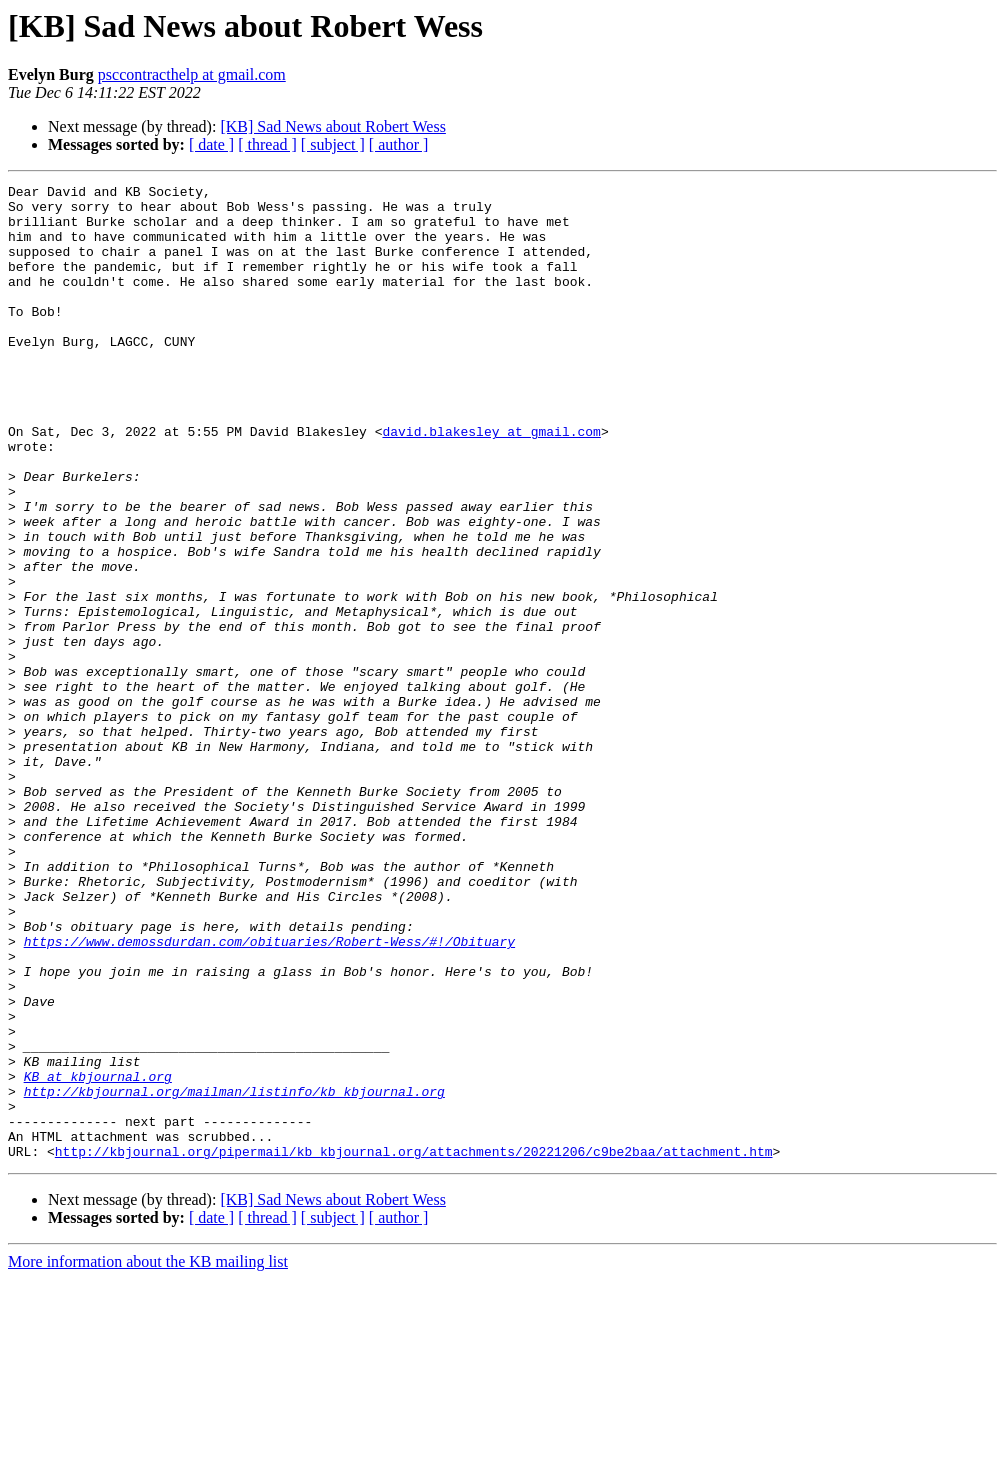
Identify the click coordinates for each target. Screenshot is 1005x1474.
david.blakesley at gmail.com (491, 482)
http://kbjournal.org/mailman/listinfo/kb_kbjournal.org (234, 1274)
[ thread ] (267, 144)
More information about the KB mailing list (148, 1456)
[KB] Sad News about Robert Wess (333, 126)
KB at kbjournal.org (98, 1256)
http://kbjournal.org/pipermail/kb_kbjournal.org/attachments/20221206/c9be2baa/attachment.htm (414, 1346)
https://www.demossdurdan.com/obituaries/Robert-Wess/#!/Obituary (269, 1094)
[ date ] (211, 144)
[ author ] (399, 144)
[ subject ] (333, 144)
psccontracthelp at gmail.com (192, 74)
